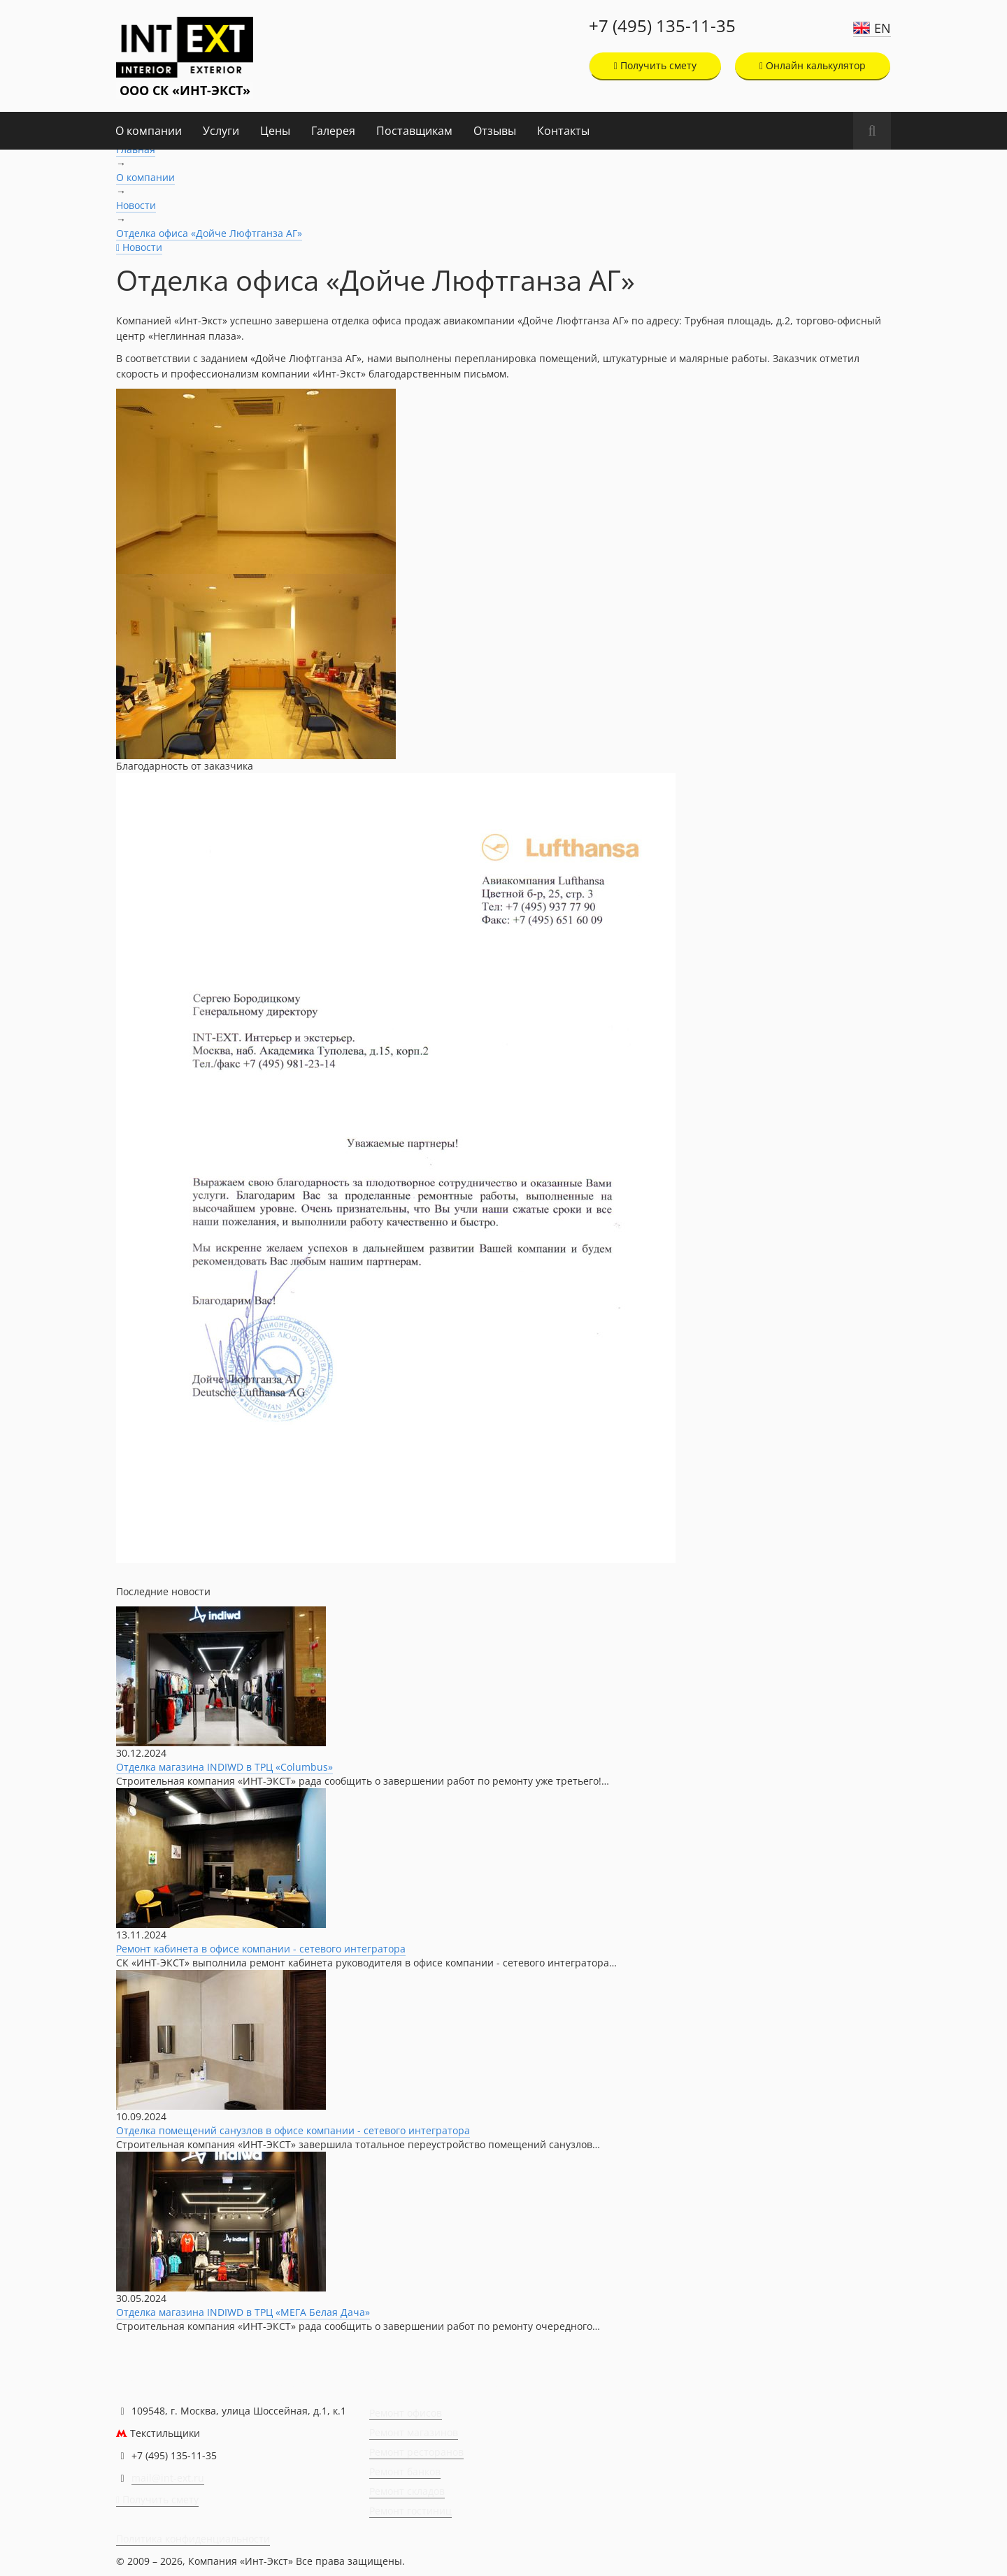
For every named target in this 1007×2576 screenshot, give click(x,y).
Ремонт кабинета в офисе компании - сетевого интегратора (261, 1948)
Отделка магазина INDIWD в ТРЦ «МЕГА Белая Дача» (243, 2312)
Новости (136, 205)
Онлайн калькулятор (812, 65)
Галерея (333, 130)
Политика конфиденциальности (193, 2538)
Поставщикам (414, 130)
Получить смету (655, 65)
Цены (275, 130)
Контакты (563, 130)
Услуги (221, 130)
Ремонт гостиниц (410, 2510)
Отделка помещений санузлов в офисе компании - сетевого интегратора (293, 2130)
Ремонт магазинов (413, 2432)
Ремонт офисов (405, 2412)
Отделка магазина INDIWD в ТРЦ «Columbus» (224, 1766)
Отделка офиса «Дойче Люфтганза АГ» (209, 233)
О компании (148, 130)
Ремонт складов (407, 2491)
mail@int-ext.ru (167, 2477)
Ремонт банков (405, 2471)
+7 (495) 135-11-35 (662, 26)
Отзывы (494, 130)
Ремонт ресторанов (416, 2452)
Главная (135, 149)
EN (882, 28)
